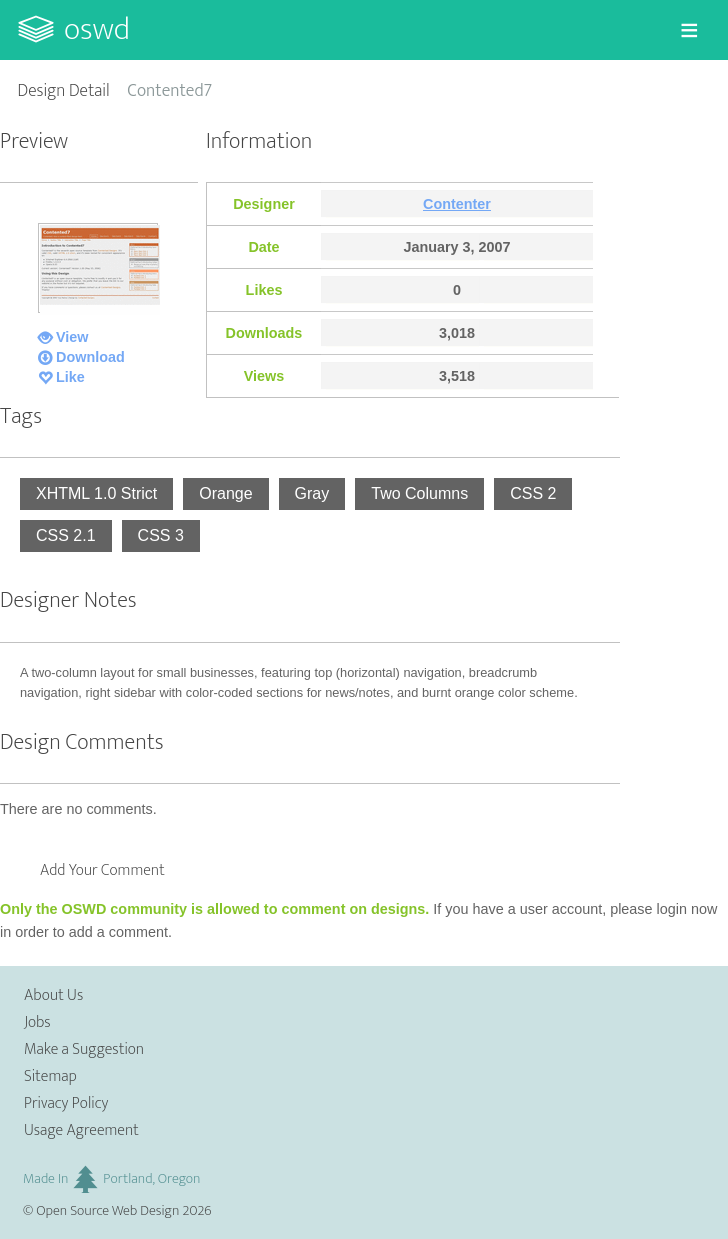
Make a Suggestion (84, 1049)
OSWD (97, 29)
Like (70, 377)
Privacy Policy (66, 1103)
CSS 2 (533, 493)
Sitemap (50, 1076)
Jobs (37, 1022)
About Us (53, 995)
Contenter (457, 204)
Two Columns (419, 493)
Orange (225, 493)
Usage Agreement (81, 1130)
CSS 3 (161, 535)
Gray (312, 493)
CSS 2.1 (66, 535)
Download (90, 357)
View (72, 337)
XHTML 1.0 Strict (96, 493)
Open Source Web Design (107, 1211)
